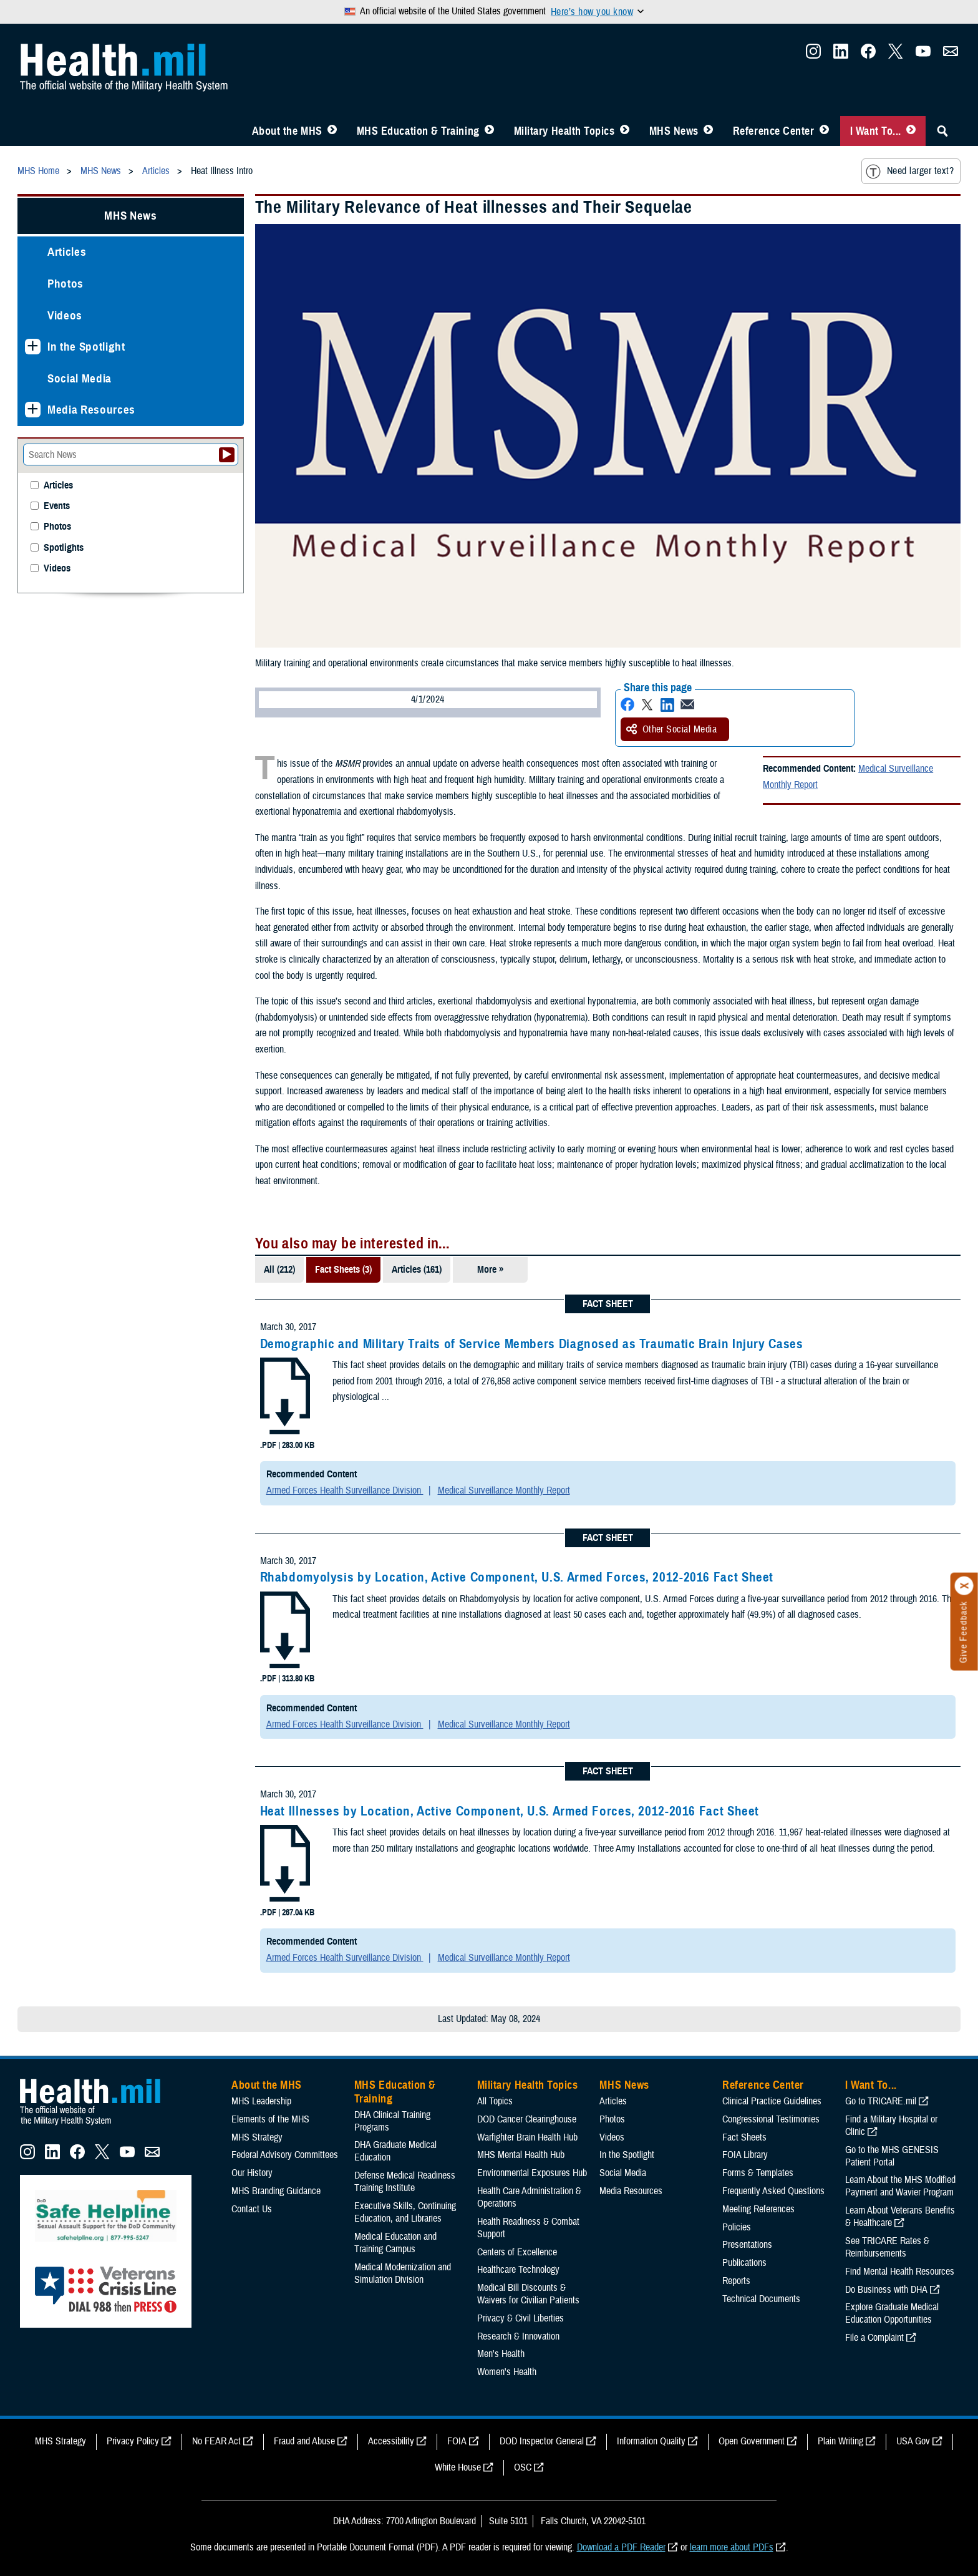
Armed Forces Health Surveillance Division (345, 1490)
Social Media (79, 378)
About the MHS (287, 131)
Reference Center (774, 131)
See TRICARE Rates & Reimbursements (887, 2247)
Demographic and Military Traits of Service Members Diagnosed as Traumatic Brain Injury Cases (531, 1344)
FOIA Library (745, 2155)
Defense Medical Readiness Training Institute (404, 2181)
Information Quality (651, 2441)
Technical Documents (761, 2299)
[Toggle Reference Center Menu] (824, 131)
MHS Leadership (261, 2101)
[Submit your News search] (227, 454)
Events (57, 506)
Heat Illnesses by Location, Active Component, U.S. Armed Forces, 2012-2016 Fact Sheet (510, 1811)
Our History (252, 2173)
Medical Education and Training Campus (395, 2242)
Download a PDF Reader (621, 2547)
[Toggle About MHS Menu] (332, 131)
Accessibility (391, 2441)
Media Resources (91, 409)
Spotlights (64, 548)
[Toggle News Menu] (708, 131)
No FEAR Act (216, 2441)
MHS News (674, 131)
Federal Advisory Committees (284, 2155)
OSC (522, 2467)
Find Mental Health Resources (899, 2271)
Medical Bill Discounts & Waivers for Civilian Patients (528, 2294)
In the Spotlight (86, 346)
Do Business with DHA (886, 2289)
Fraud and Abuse (304, 2441)
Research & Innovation (518, 2336)
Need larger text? (910, 171)
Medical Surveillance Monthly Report (504, 1490)
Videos (64, 315)
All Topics (495, 2101)
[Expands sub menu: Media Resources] (33, 409)
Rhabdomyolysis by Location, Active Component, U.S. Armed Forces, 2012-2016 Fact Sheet (517, 1577)
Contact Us (251, 2209)
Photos (65, 283)
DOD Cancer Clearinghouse (526, 2119)
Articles (66, 252)
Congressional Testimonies (771, 2119)
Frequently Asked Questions (773, 2191)
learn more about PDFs (731, 2547)
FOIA (457, 2441)
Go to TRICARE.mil (880, 2101)
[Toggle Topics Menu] (624, 131)
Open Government (752, 2441)
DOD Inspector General (542, 2441)
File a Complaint (874, 2337)
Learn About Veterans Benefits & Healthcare (900, 2216)
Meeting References (758, 2209)
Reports (736, 2281)
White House (458, 2467)
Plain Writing (840, 2441)
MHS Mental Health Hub (520, 2155)
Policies (736, 2227)
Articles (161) (417, 1269)
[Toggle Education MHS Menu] (489, 131)
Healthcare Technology (518, 2269)
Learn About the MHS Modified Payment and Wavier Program (900, 2186)
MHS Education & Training (418, 131)
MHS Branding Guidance (276, 2191)
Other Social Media (671, 729)
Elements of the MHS (270, 2119)
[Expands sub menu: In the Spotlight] (33, 346)
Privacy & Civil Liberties (520, 2318)
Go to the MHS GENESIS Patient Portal (892, 2156)
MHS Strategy (257, 2137)
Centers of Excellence (517, 2252)
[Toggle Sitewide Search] (942, 131)
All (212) (279, 1269)
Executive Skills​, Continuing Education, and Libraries (405, 2212)
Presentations (747, 2244)
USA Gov (913, 2441)
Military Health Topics (564, 131)
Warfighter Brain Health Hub (527, 2137)
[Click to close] (964, 1586)
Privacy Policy (133, 2441)
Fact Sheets (744, 2137)
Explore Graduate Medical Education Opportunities (892, 2313)
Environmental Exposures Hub (532, 2173)
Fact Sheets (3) (343, 1269)
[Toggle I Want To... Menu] (911, 131)
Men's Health (501, 2354)
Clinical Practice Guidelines (771, 2101)
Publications (744, 2263)
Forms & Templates (757, 2173)
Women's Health (506, 2372)
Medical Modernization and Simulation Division (402, 2273)
